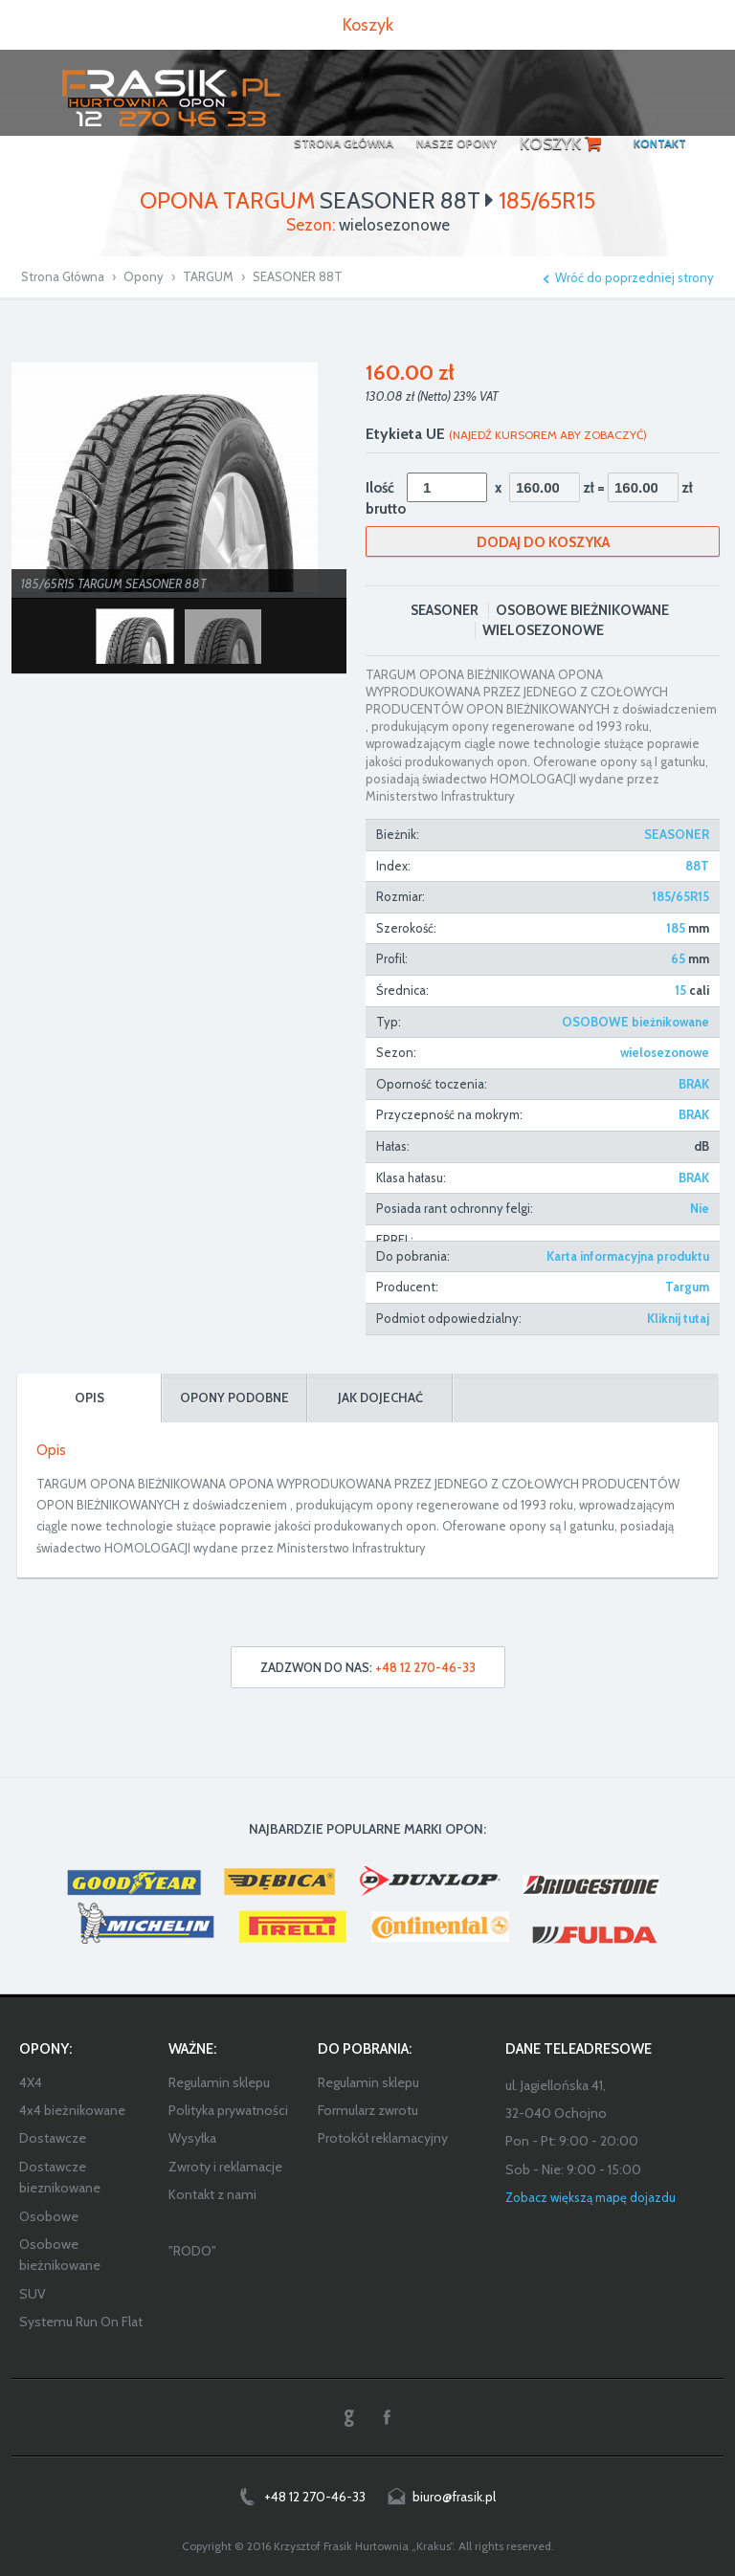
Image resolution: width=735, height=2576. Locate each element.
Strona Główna (62, 276)
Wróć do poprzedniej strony (634, 278)
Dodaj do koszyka (543, 542)
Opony (143, 276)
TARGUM (208, 276)
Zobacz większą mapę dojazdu (590, 2197)
